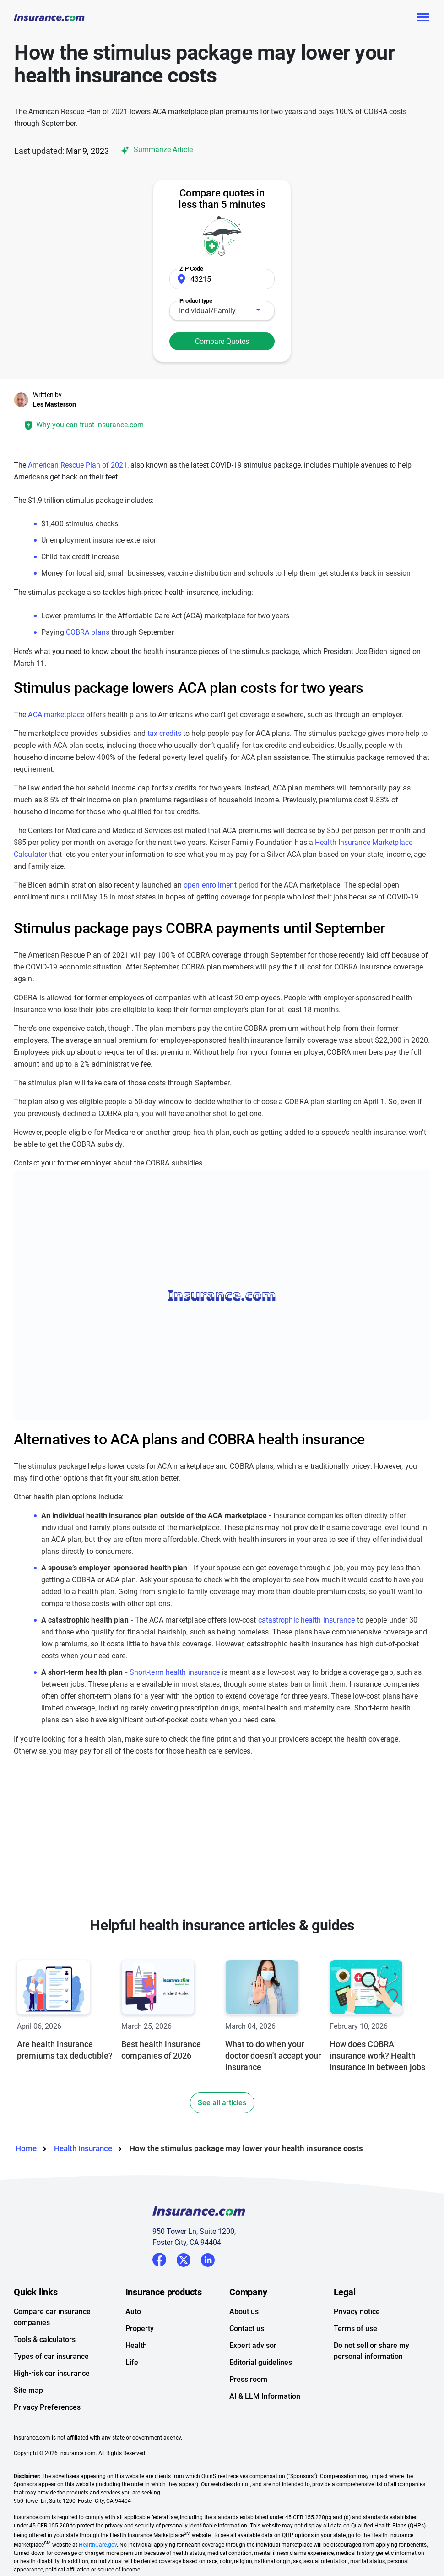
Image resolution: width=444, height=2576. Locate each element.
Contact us (246, 2328)
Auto (133, 2311)
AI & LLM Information (264, 2396)
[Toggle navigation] (423, 17)
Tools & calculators (45, 2339)
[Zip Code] (222, 279)
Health (136, 2345)
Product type (196, 300)
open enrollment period (221, 885)
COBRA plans (87, 632)
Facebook (159, 2259)
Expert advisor (252, 2345)
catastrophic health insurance (306, 1620)
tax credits (164, 733)
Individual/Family (207, 310)
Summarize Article (155, 150)
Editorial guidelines (260, 2362)
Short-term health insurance (175, 1672)
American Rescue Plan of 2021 (77, 465)
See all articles (222, 2102)
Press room (248, 2379)
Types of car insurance (51, 2356)
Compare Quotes (222, 341)
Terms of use (355, 2328)
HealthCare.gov (98, 2545)
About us (244, 2311)
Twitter (183, 2258)
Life (131, 2362)
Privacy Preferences (47, 2407)
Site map (28, 2390)
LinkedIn (208, 2258)
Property (139, 2328)
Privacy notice (357, 2311)
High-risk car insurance (52, 2373)
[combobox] (222, 311)
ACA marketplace (56, 714)
